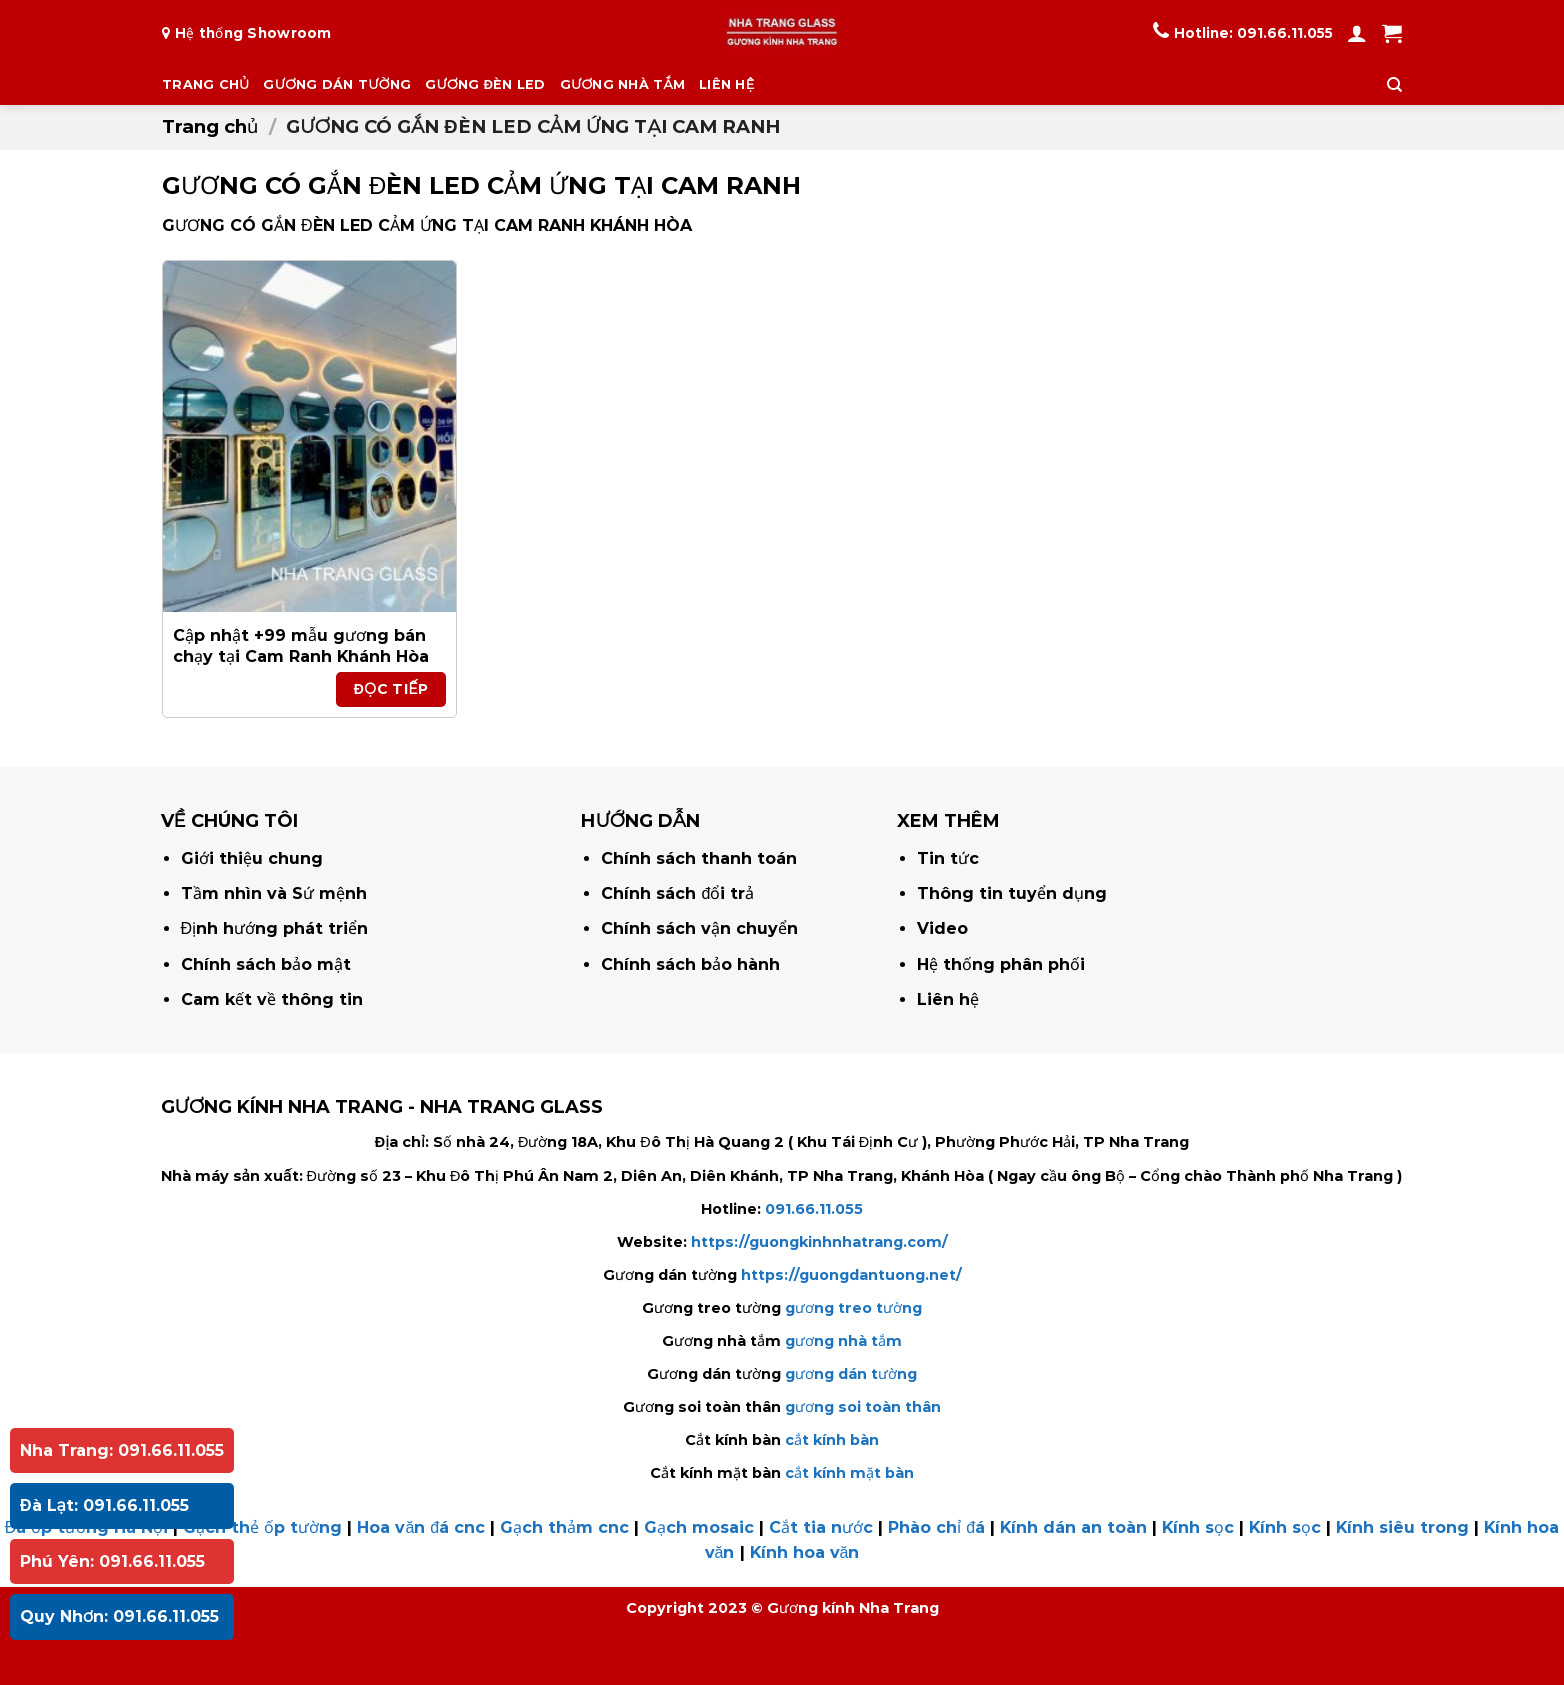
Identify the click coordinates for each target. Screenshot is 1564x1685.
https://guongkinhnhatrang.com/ (819, 1242)
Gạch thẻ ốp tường (262, 1527)
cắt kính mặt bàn (849, 1473)
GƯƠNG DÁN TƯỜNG (337, 84)
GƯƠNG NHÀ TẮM (622, 84)
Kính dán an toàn (1073, 1527)
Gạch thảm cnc (564, 1527)
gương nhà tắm (843, 1341)
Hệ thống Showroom (253, 33)
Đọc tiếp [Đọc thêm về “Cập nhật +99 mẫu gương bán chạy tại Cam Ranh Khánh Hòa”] (391, 689)
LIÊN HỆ (726, 84)
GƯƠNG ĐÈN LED (485, 84)
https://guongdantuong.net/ (851, 1275)
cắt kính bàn (832, 1440)
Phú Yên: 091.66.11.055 (112, 1561)
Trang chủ (210, 126)
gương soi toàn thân (863, 1407)
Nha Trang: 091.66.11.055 (122, 1450)
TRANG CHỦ (205, 84)
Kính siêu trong (1402, 1527)
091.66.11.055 (1285, 33)
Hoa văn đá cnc (421, 1527)
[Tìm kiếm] (1394, 85)
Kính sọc (1198, 1527)
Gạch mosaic (699, 1527)
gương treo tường (853, 1308)
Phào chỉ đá (936, 1527)
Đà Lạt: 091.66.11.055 (104, 1505)
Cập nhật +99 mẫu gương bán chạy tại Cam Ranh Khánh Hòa (301, 646)
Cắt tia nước (821, 1527)
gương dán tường (851, 1374)
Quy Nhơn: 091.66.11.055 (119, 1616)
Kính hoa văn (805, 1552)
